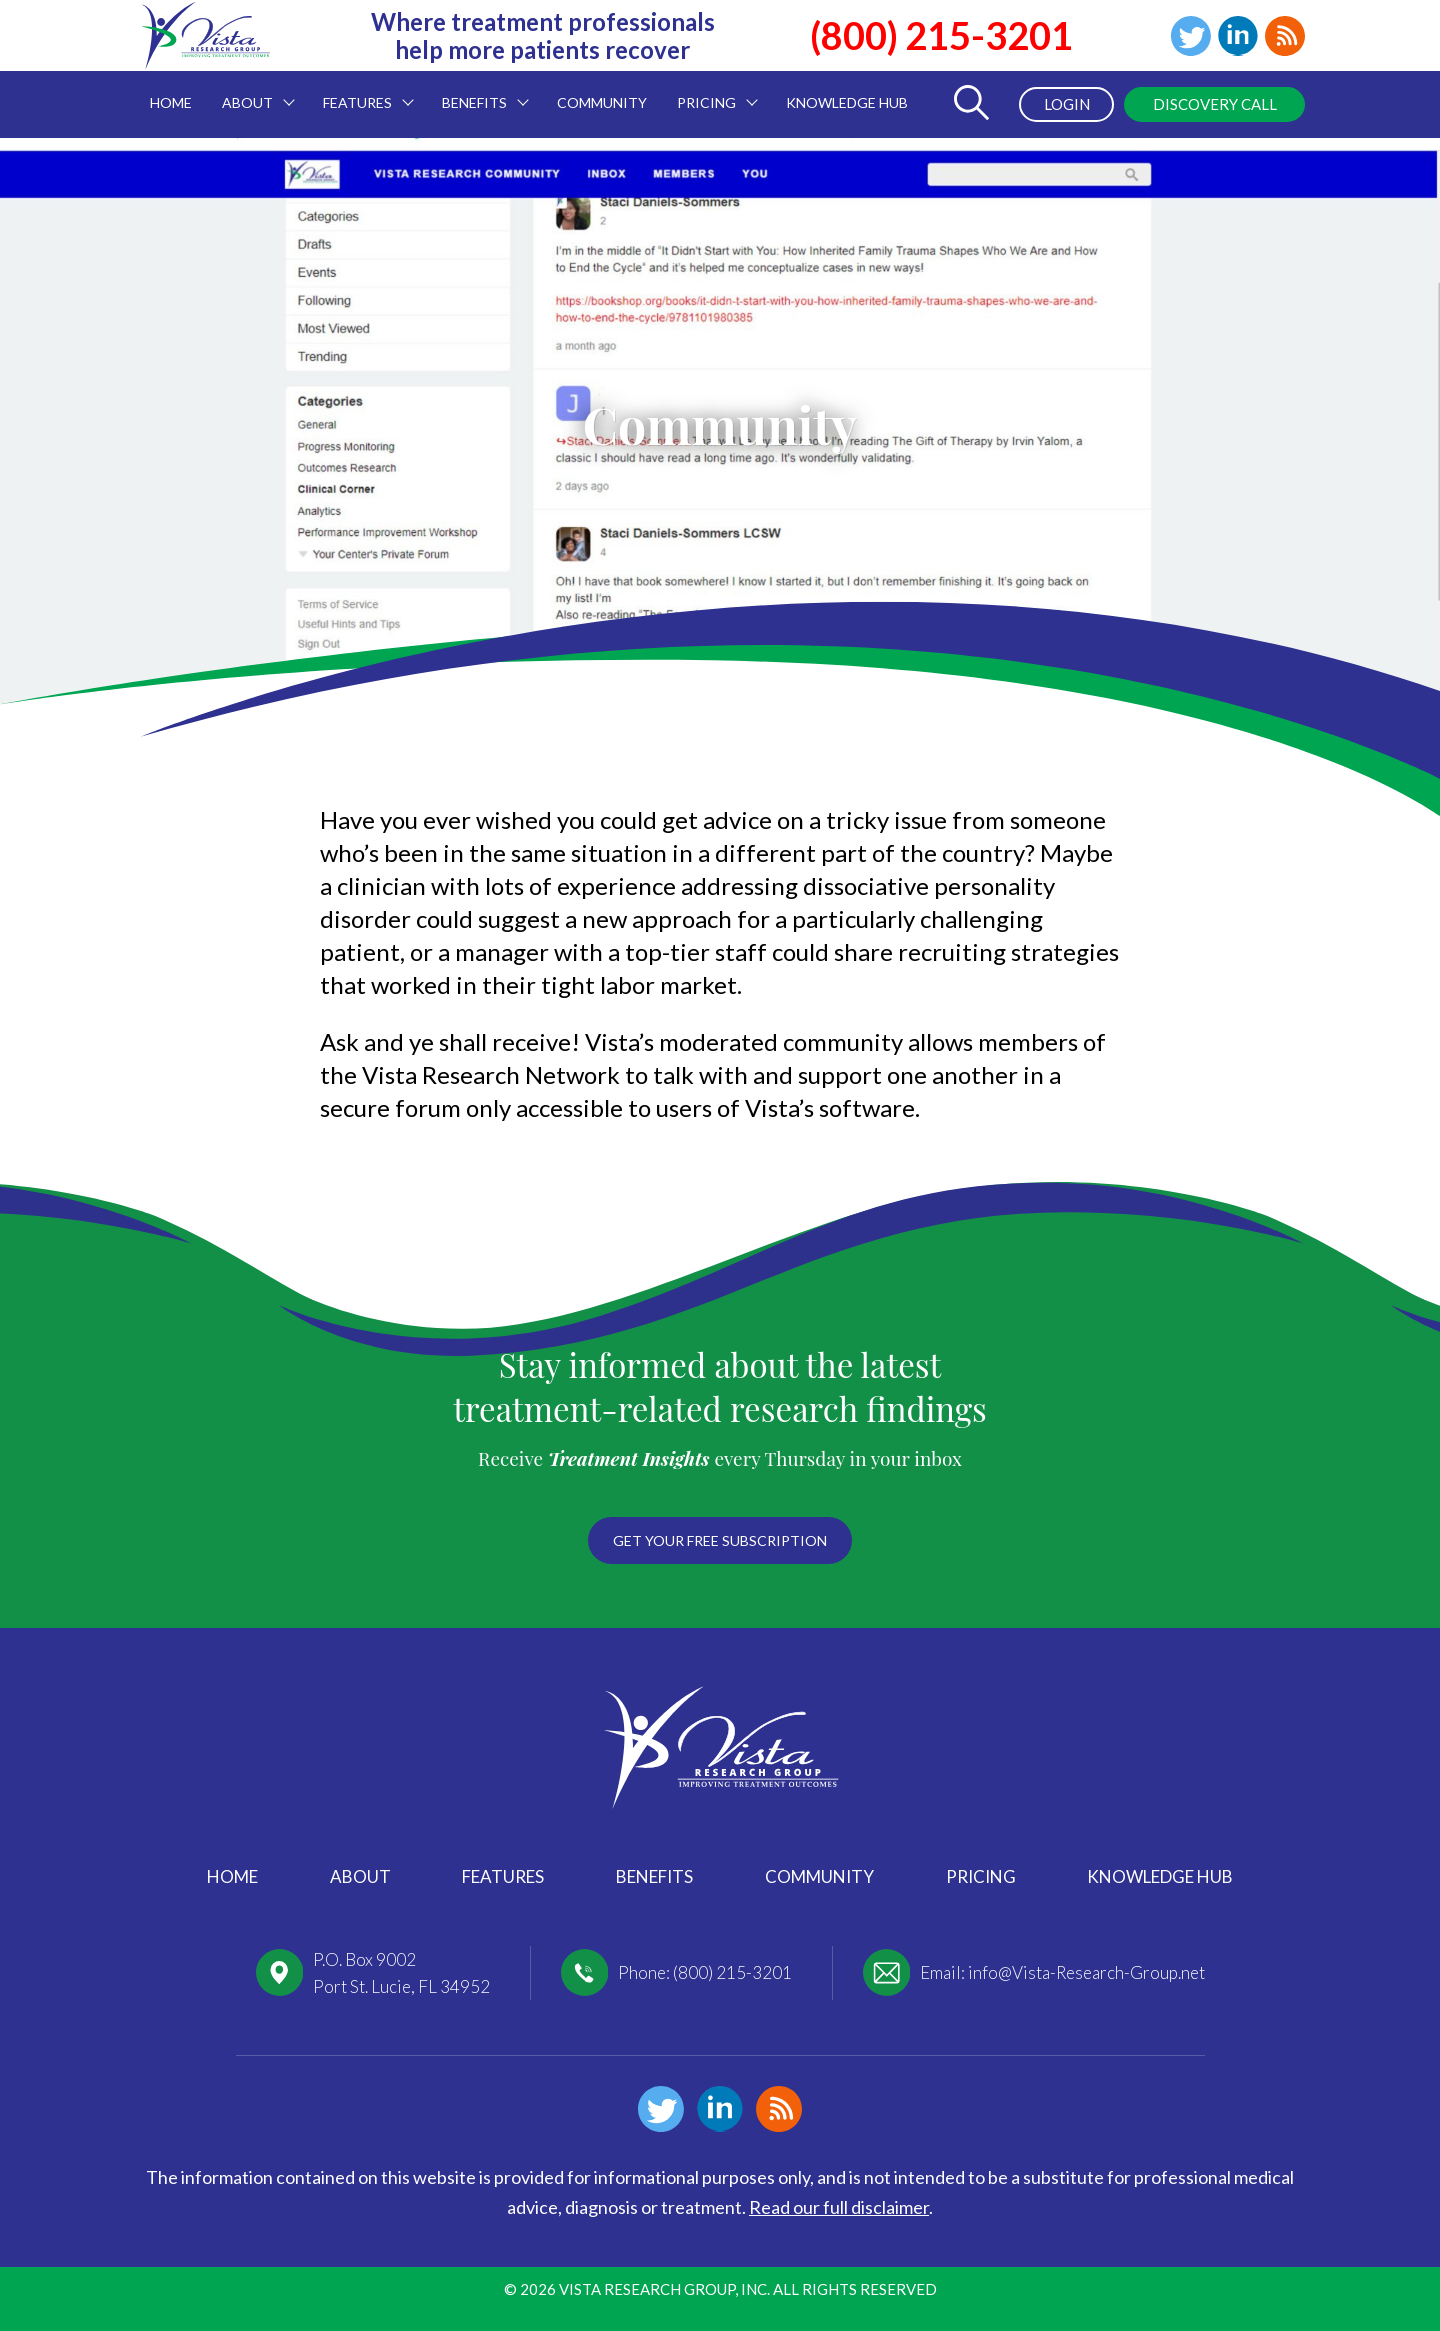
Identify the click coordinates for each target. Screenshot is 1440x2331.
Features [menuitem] (361, 91)
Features (503, 1876)
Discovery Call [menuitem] (1215, 104)
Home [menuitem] (171, 102)
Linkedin (1238, 36)
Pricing (981, 1876)
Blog (1285, 36)
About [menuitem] (251, 91)
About (360, 1876)
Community (819, 1876)
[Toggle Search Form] (971, 104)
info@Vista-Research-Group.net (1086, 1972)
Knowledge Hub (1160, 1876)
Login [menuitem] (1067, 104)
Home (232, 1876)
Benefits (654, 1876)
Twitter (1191, 36)
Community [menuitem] (602, 102)
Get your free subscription (720, 1540)
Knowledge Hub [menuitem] (847, 102)
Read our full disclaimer (839, 2207)
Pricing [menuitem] (710, 91)
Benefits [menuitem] (478, 91)
